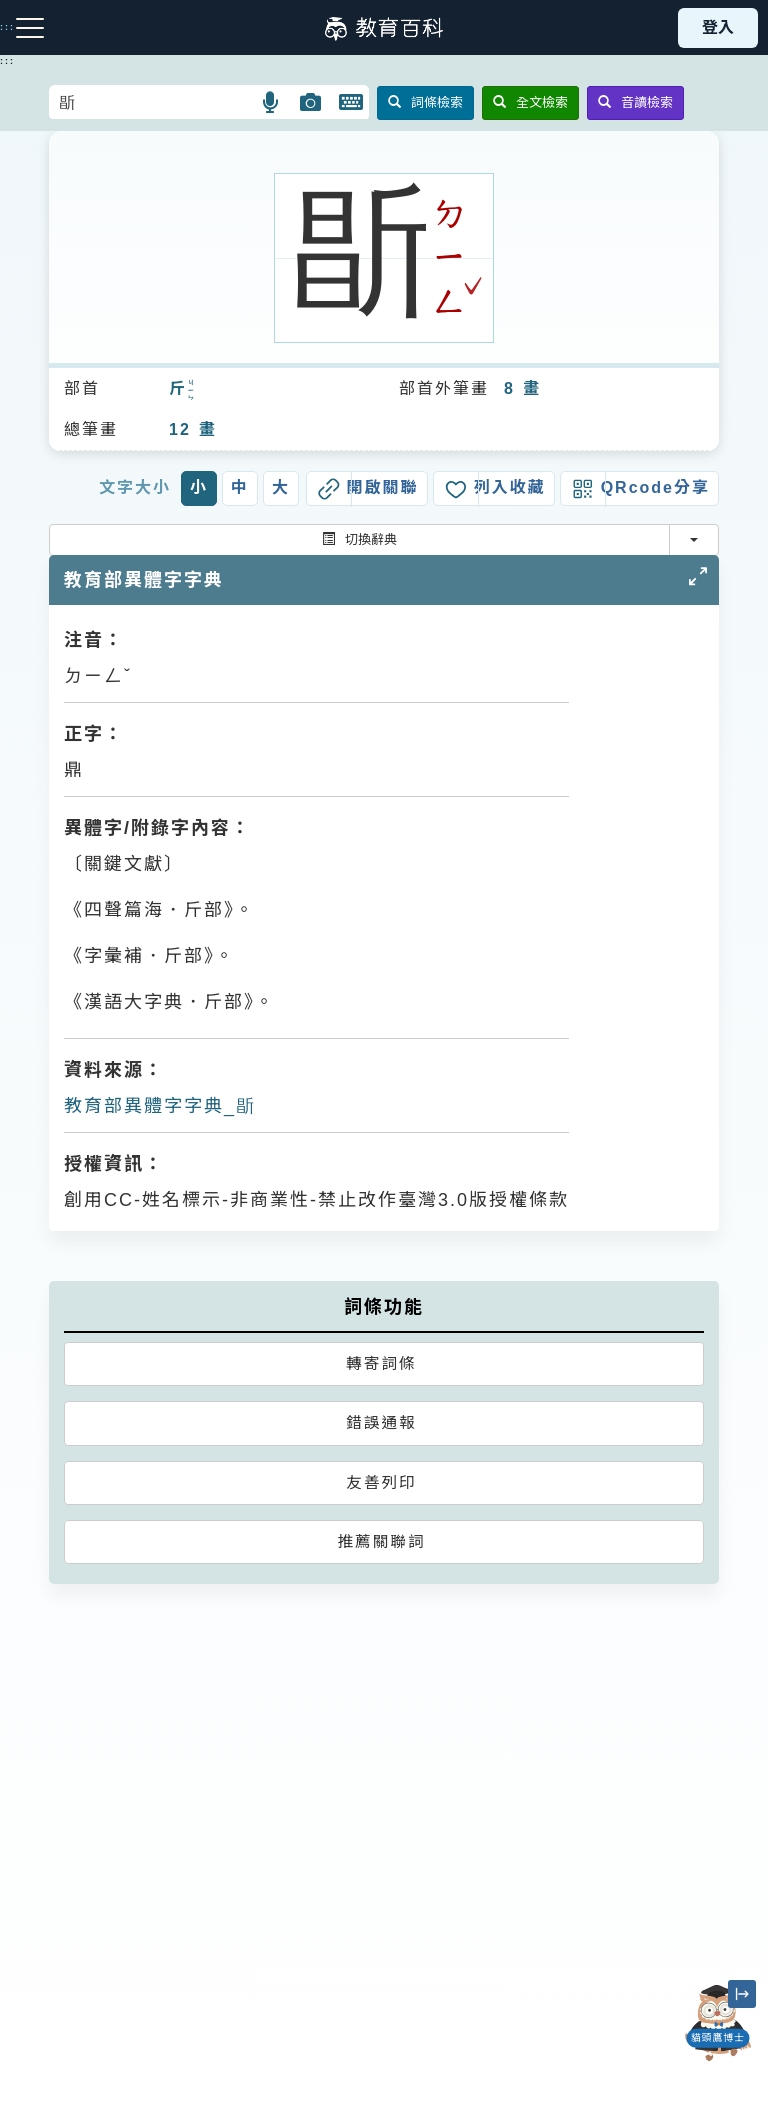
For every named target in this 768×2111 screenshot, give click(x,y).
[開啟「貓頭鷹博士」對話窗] (718, 2023)
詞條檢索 (425, 102)
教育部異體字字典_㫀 (160, 1106)
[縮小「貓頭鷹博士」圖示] (742, 1994)
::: (7, 61)
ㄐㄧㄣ (192, 391)
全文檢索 (530, 102)
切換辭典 (359, 539)
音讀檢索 (635, 102)
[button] (271, 102)
